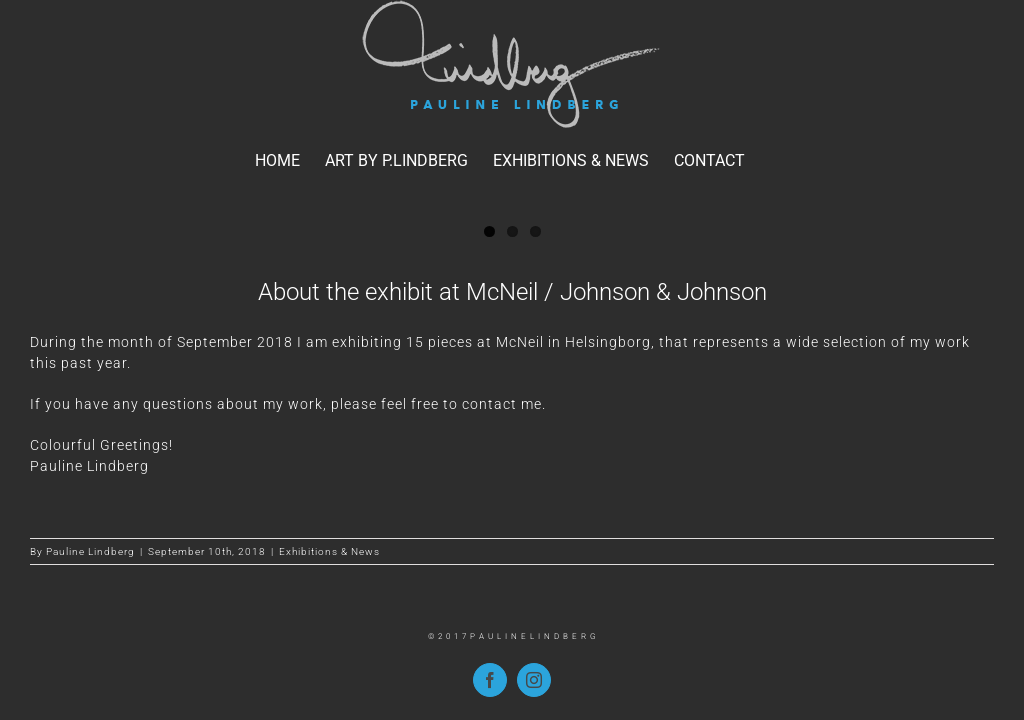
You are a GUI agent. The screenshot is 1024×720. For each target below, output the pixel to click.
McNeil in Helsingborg (573, 342)
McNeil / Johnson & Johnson (616, 292)
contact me (502, 404)
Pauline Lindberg (90, 551)
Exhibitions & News (329, 551)
